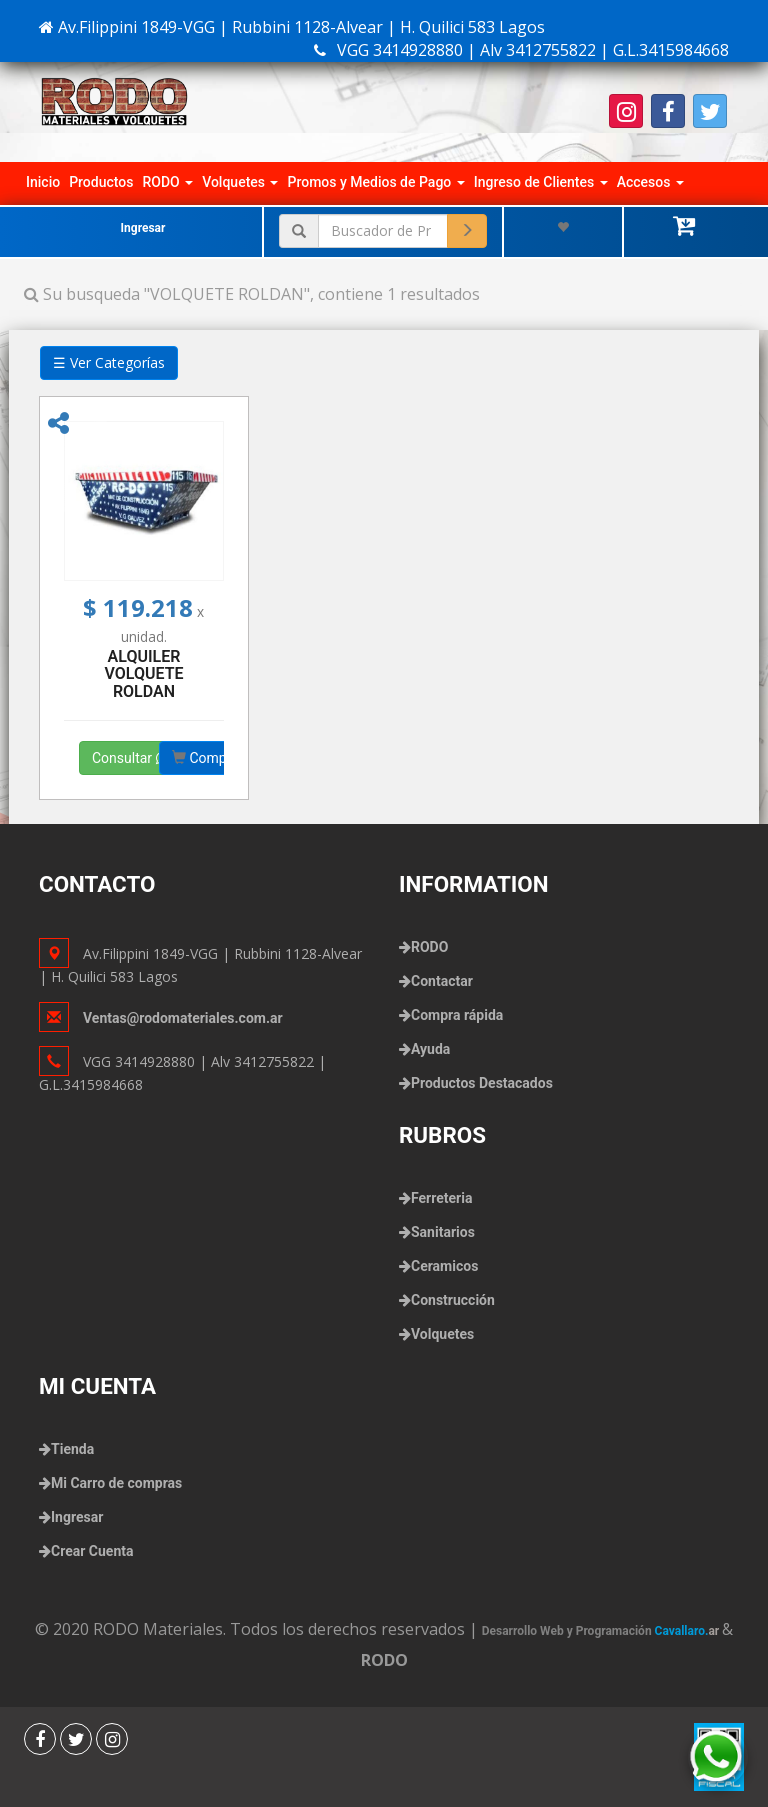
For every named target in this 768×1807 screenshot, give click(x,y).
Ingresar (143, 228)
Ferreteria (441, 1198)
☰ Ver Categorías (109, 362)
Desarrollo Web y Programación (602, 1631)
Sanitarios (443, 1232)
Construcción (453, 1300)
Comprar (208, 758)
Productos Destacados (482, 1083)
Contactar (442, 981)
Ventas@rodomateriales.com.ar (183, 1018)
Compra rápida (457, 1015)
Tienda (72, 1449)
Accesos (650, 182)
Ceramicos (444, 1266)
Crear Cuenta (92, 1551)
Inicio (43, 182)
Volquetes (240, 182)
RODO (167, 182)
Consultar (130, 758)
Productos (101, 182)
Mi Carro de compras (116, 1483)
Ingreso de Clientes (541, 182)
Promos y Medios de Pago (375, 182)
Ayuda (430, 1049)
